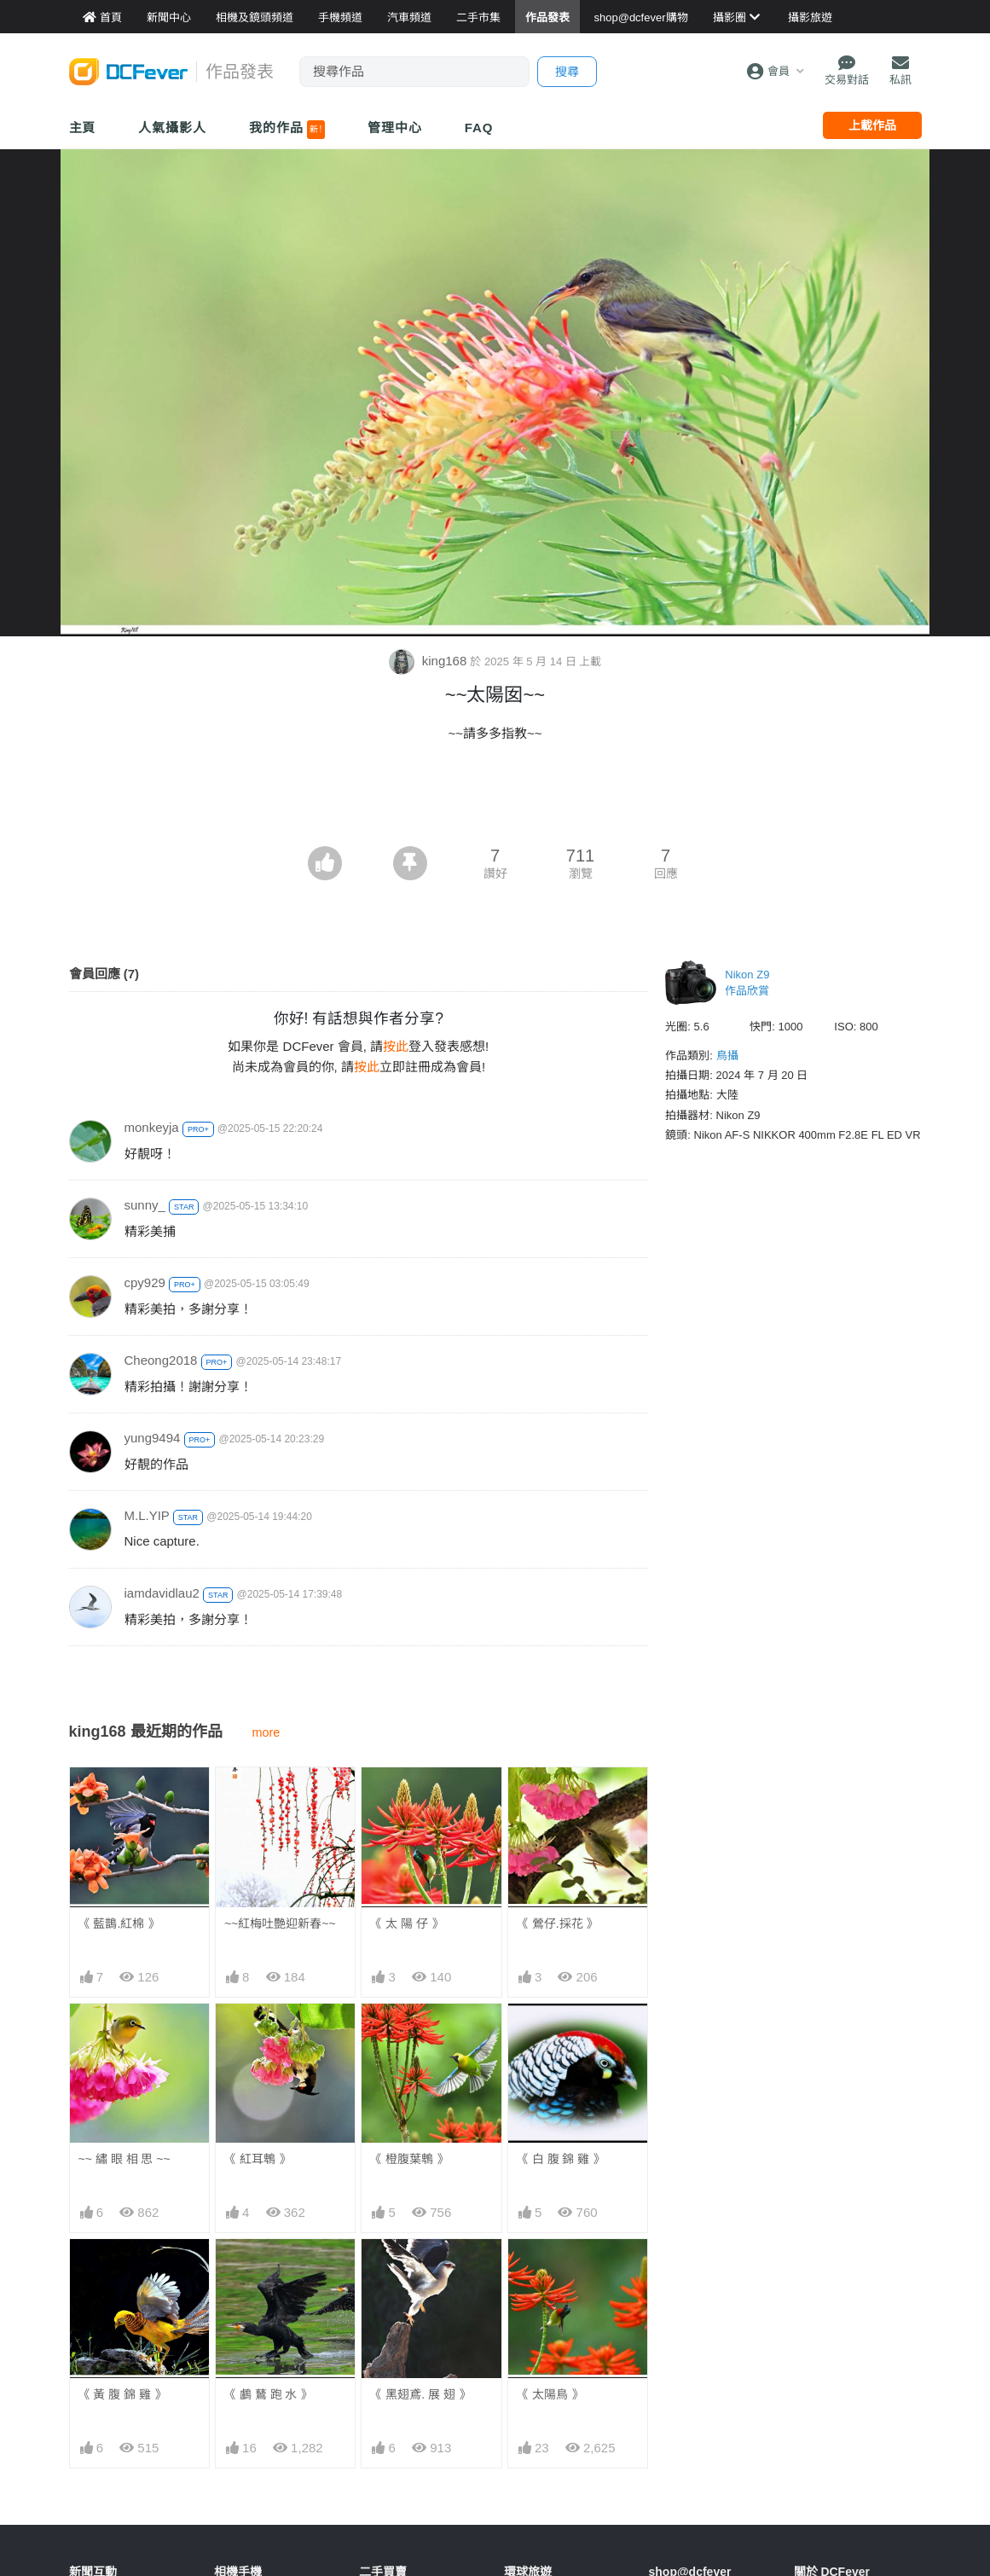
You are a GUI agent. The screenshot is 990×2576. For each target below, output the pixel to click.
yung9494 (152, 1437)
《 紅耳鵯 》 (257, 2159)
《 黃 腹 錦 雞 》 (122, 2394)
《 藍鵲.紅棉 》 (119, 1923)
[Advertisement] (495, 799)
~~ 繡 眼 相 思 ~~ (124, 2159)
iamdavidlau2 (162, 1593)
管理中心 (395, 127)
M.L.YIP (147, 1515)
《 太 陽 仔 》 (406, 1923)
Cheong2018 (161, 1360)
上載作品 (872, 125)
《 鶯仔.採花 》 (558, 1923)
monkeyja (151, 1127)
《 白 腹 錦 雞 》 (561, 2159)
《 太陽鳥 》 (550, 2394)
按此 (395, 1046)
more (266, 1732)
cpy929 (144, 1282)
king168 (430, 660)
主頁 (82, 127)
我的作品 (287, 129)
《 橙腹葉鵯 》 (409, 2159)
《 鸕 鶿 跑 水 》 (268, 2394)
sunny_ (144, 1205)
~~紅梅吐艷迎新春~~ (280, 1923)
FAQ (479, 127)
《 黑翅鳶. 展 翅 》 (420, 2394)
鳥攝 (727, 1055)
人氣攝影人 (172, 127)
